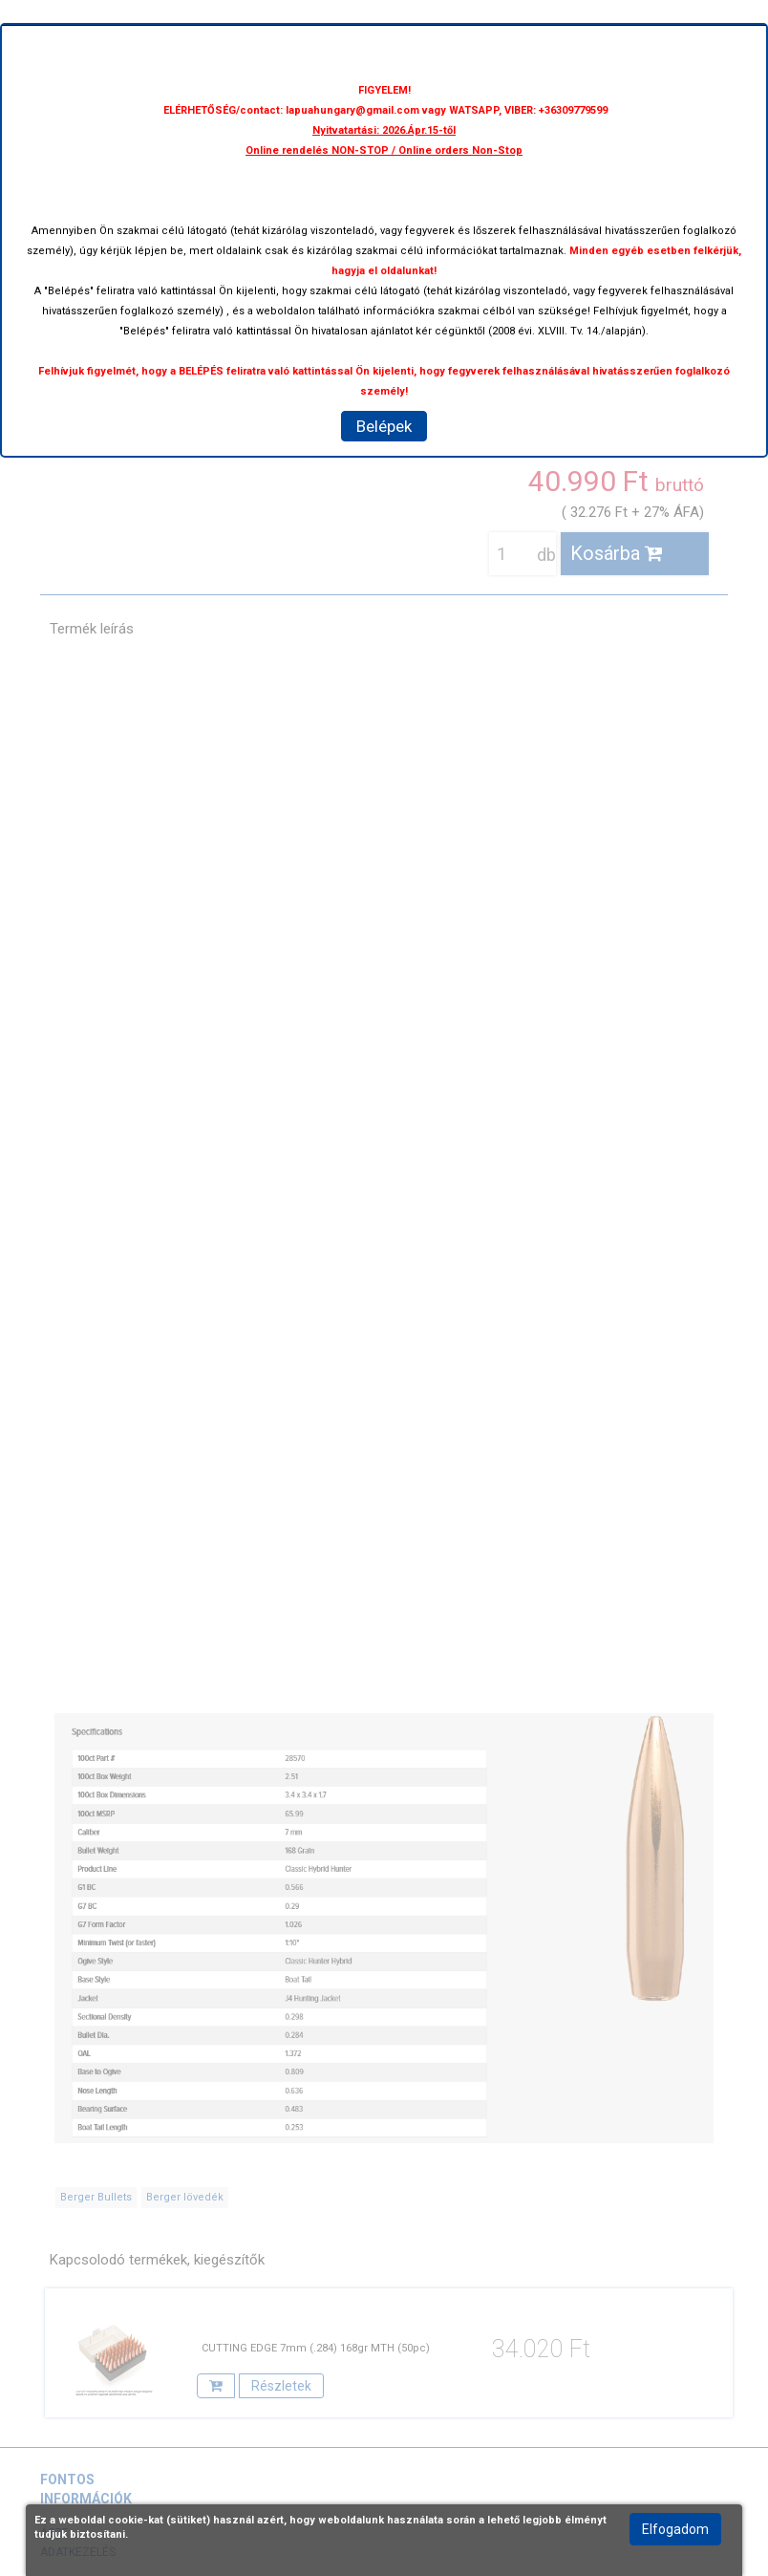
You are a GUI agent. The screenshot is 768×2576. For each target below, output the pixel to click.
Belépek (384, 426)
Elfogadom (675, 2529)
